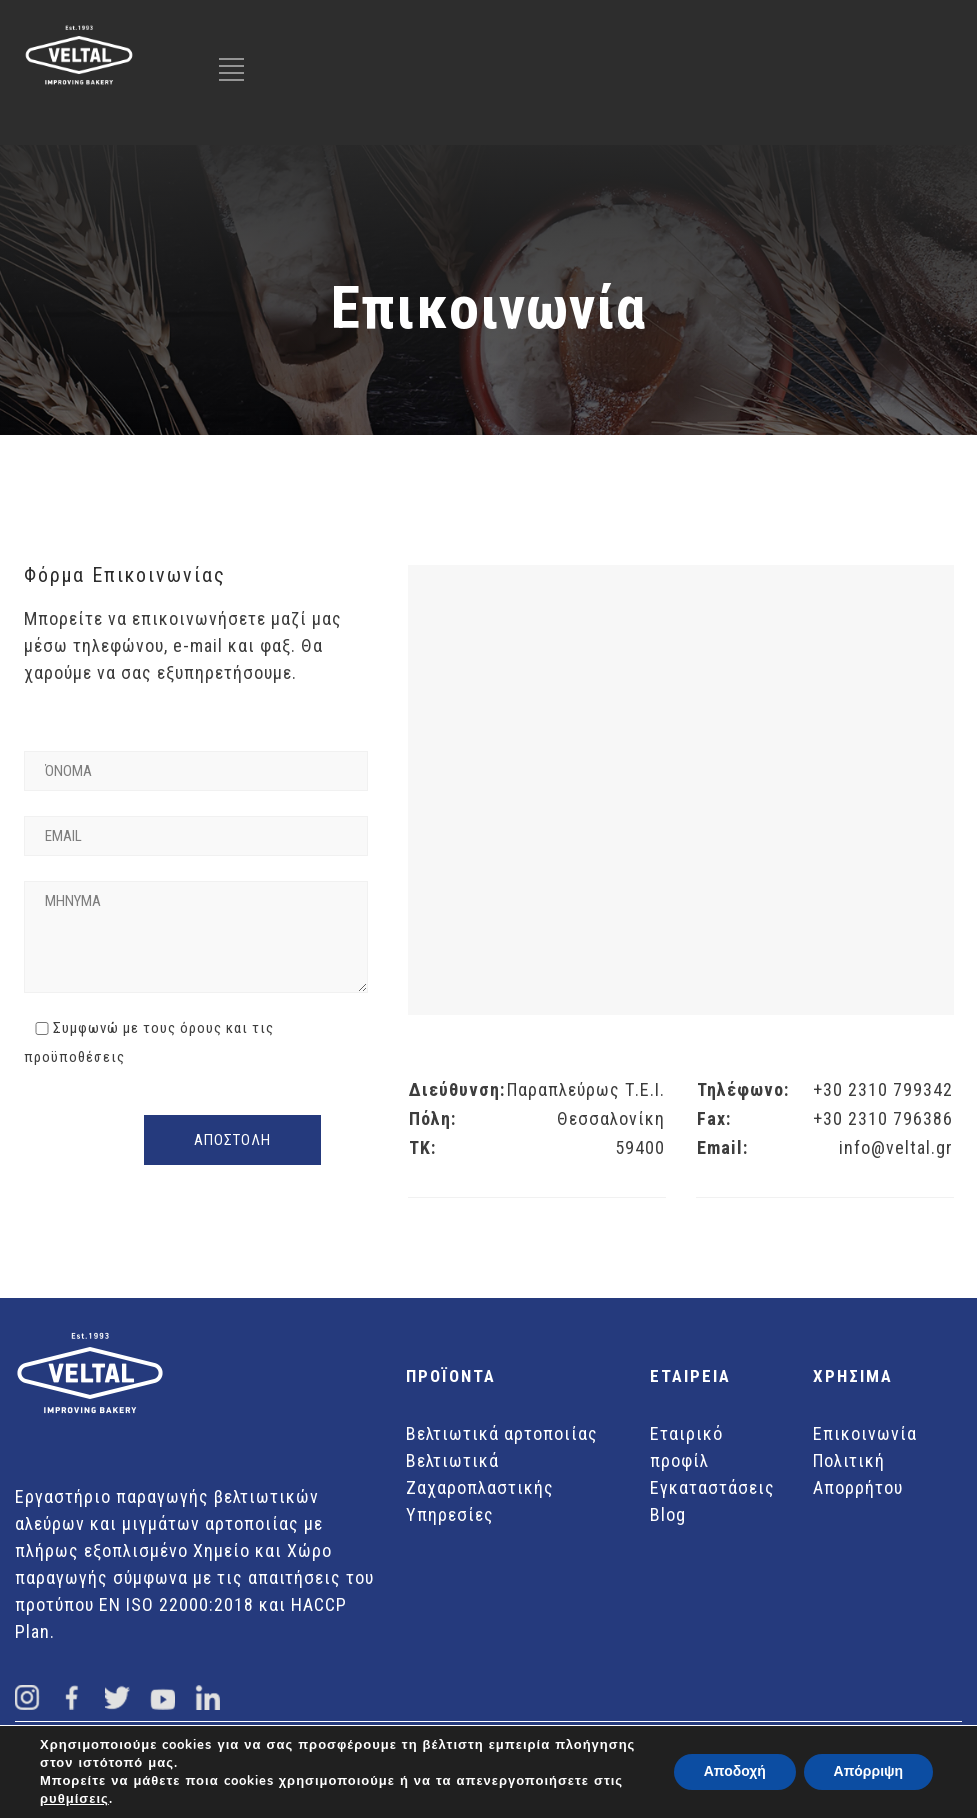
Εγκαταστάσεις (712, 1487)
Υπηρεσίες (450, 1514)
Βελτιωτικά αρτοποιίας (502, 1433)
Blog (668, 1514)
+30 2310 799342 (883, 1089)
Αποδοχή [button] (734, 1771)
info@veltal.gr (896, 1147)
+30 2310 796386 (883, 1118)
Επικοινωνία (865, 1433)
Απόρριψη (868, 1771)
